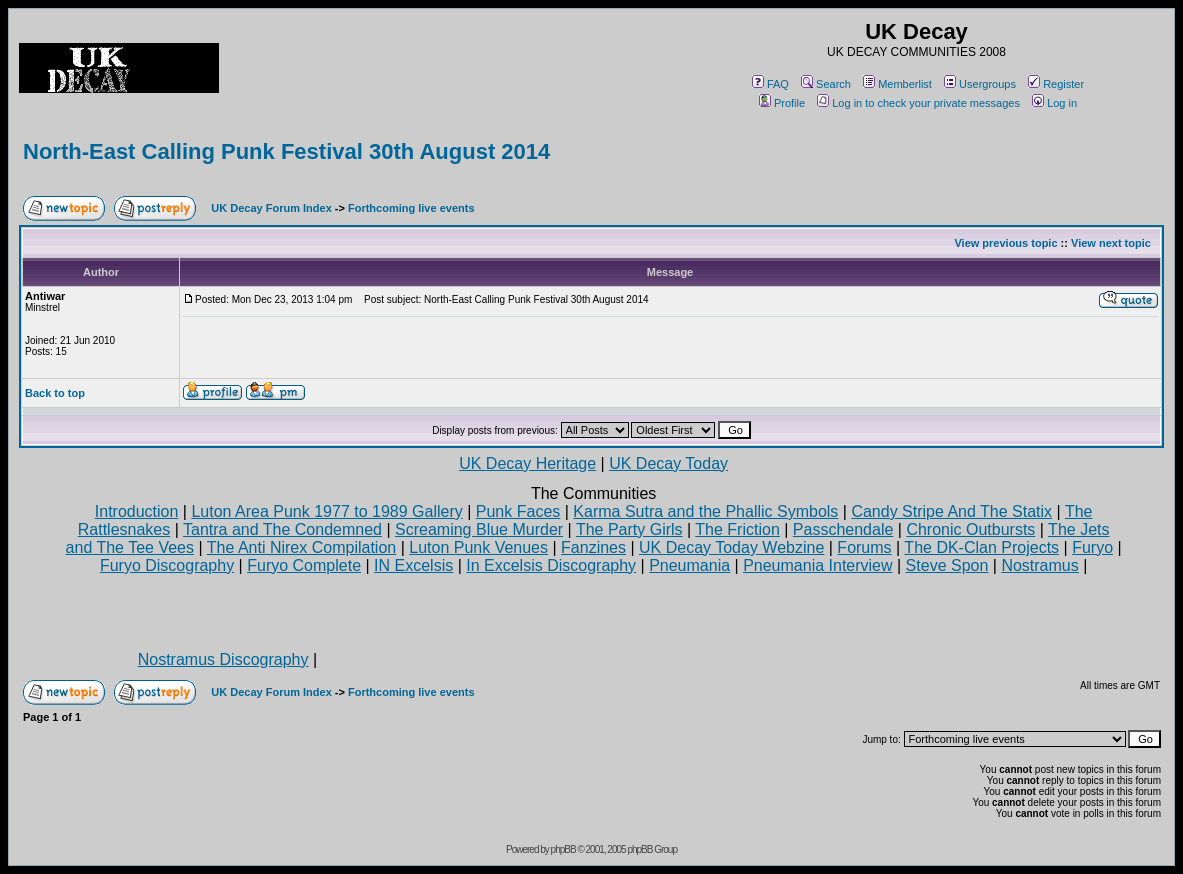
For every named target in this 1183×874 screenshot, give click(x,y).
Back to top (55, 393)
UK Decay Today (668, 463)
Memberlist (897, 84)
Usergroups (980, 84)
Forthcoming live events (411, 208)
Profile (782, 103)
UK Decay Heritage (527, 463)
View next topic (1111, 243)
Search (826, 84)
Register (1056, 84)
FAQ (770, 84)
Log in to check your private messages (918, 103)
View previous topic (1005, 243)
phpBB (563, 849)
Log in (1054, 103)
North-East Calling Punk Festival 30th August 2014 (286, 151)
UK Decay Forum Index (271, 208)
